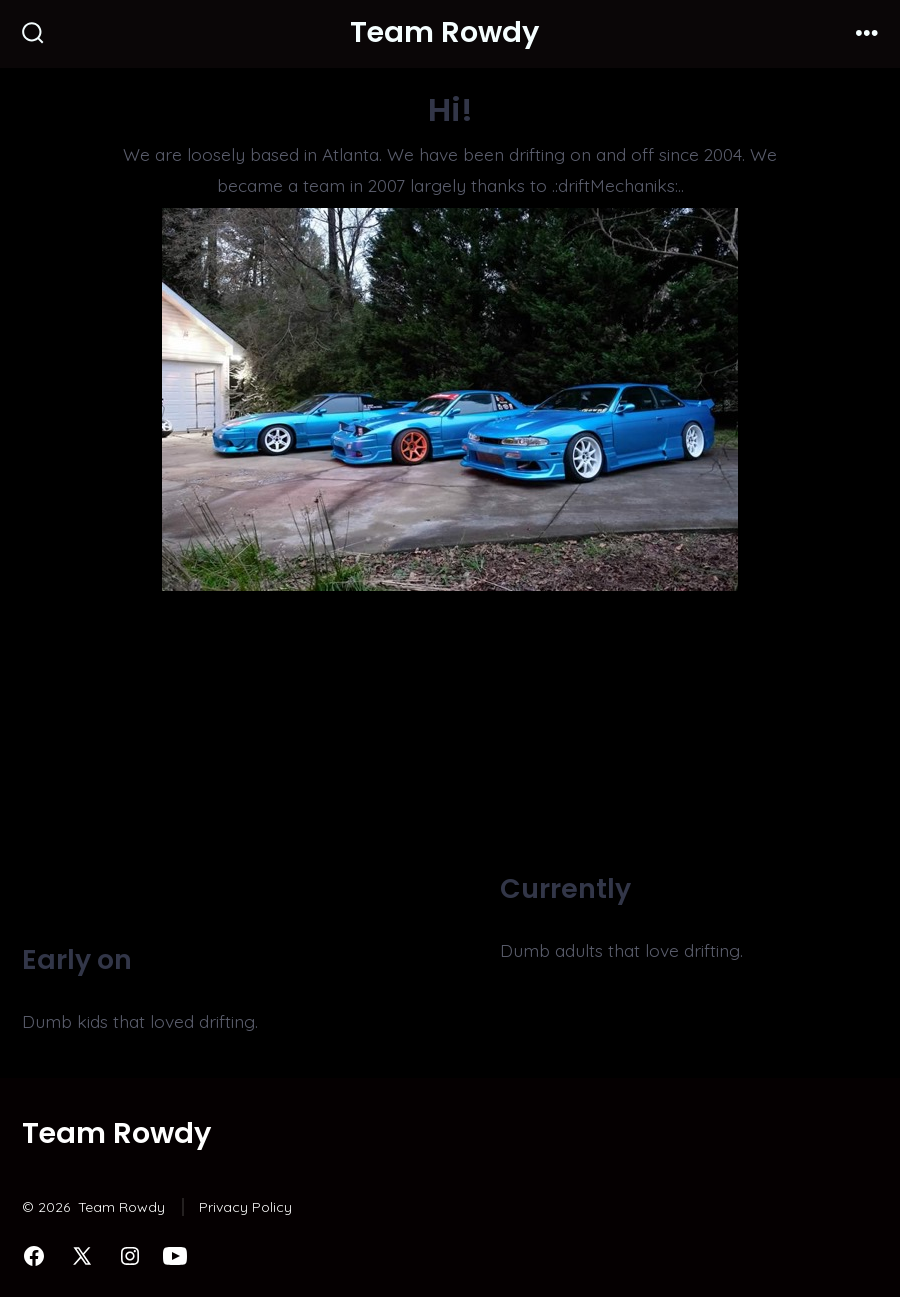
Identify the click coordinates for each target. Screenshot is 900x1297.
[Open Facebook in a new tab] (34, 1256)
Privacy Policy (245, 1207)
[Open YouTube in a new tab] (175, 1256)
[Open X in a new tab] (82, 1256)
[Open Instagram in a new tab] (130, 1256)
